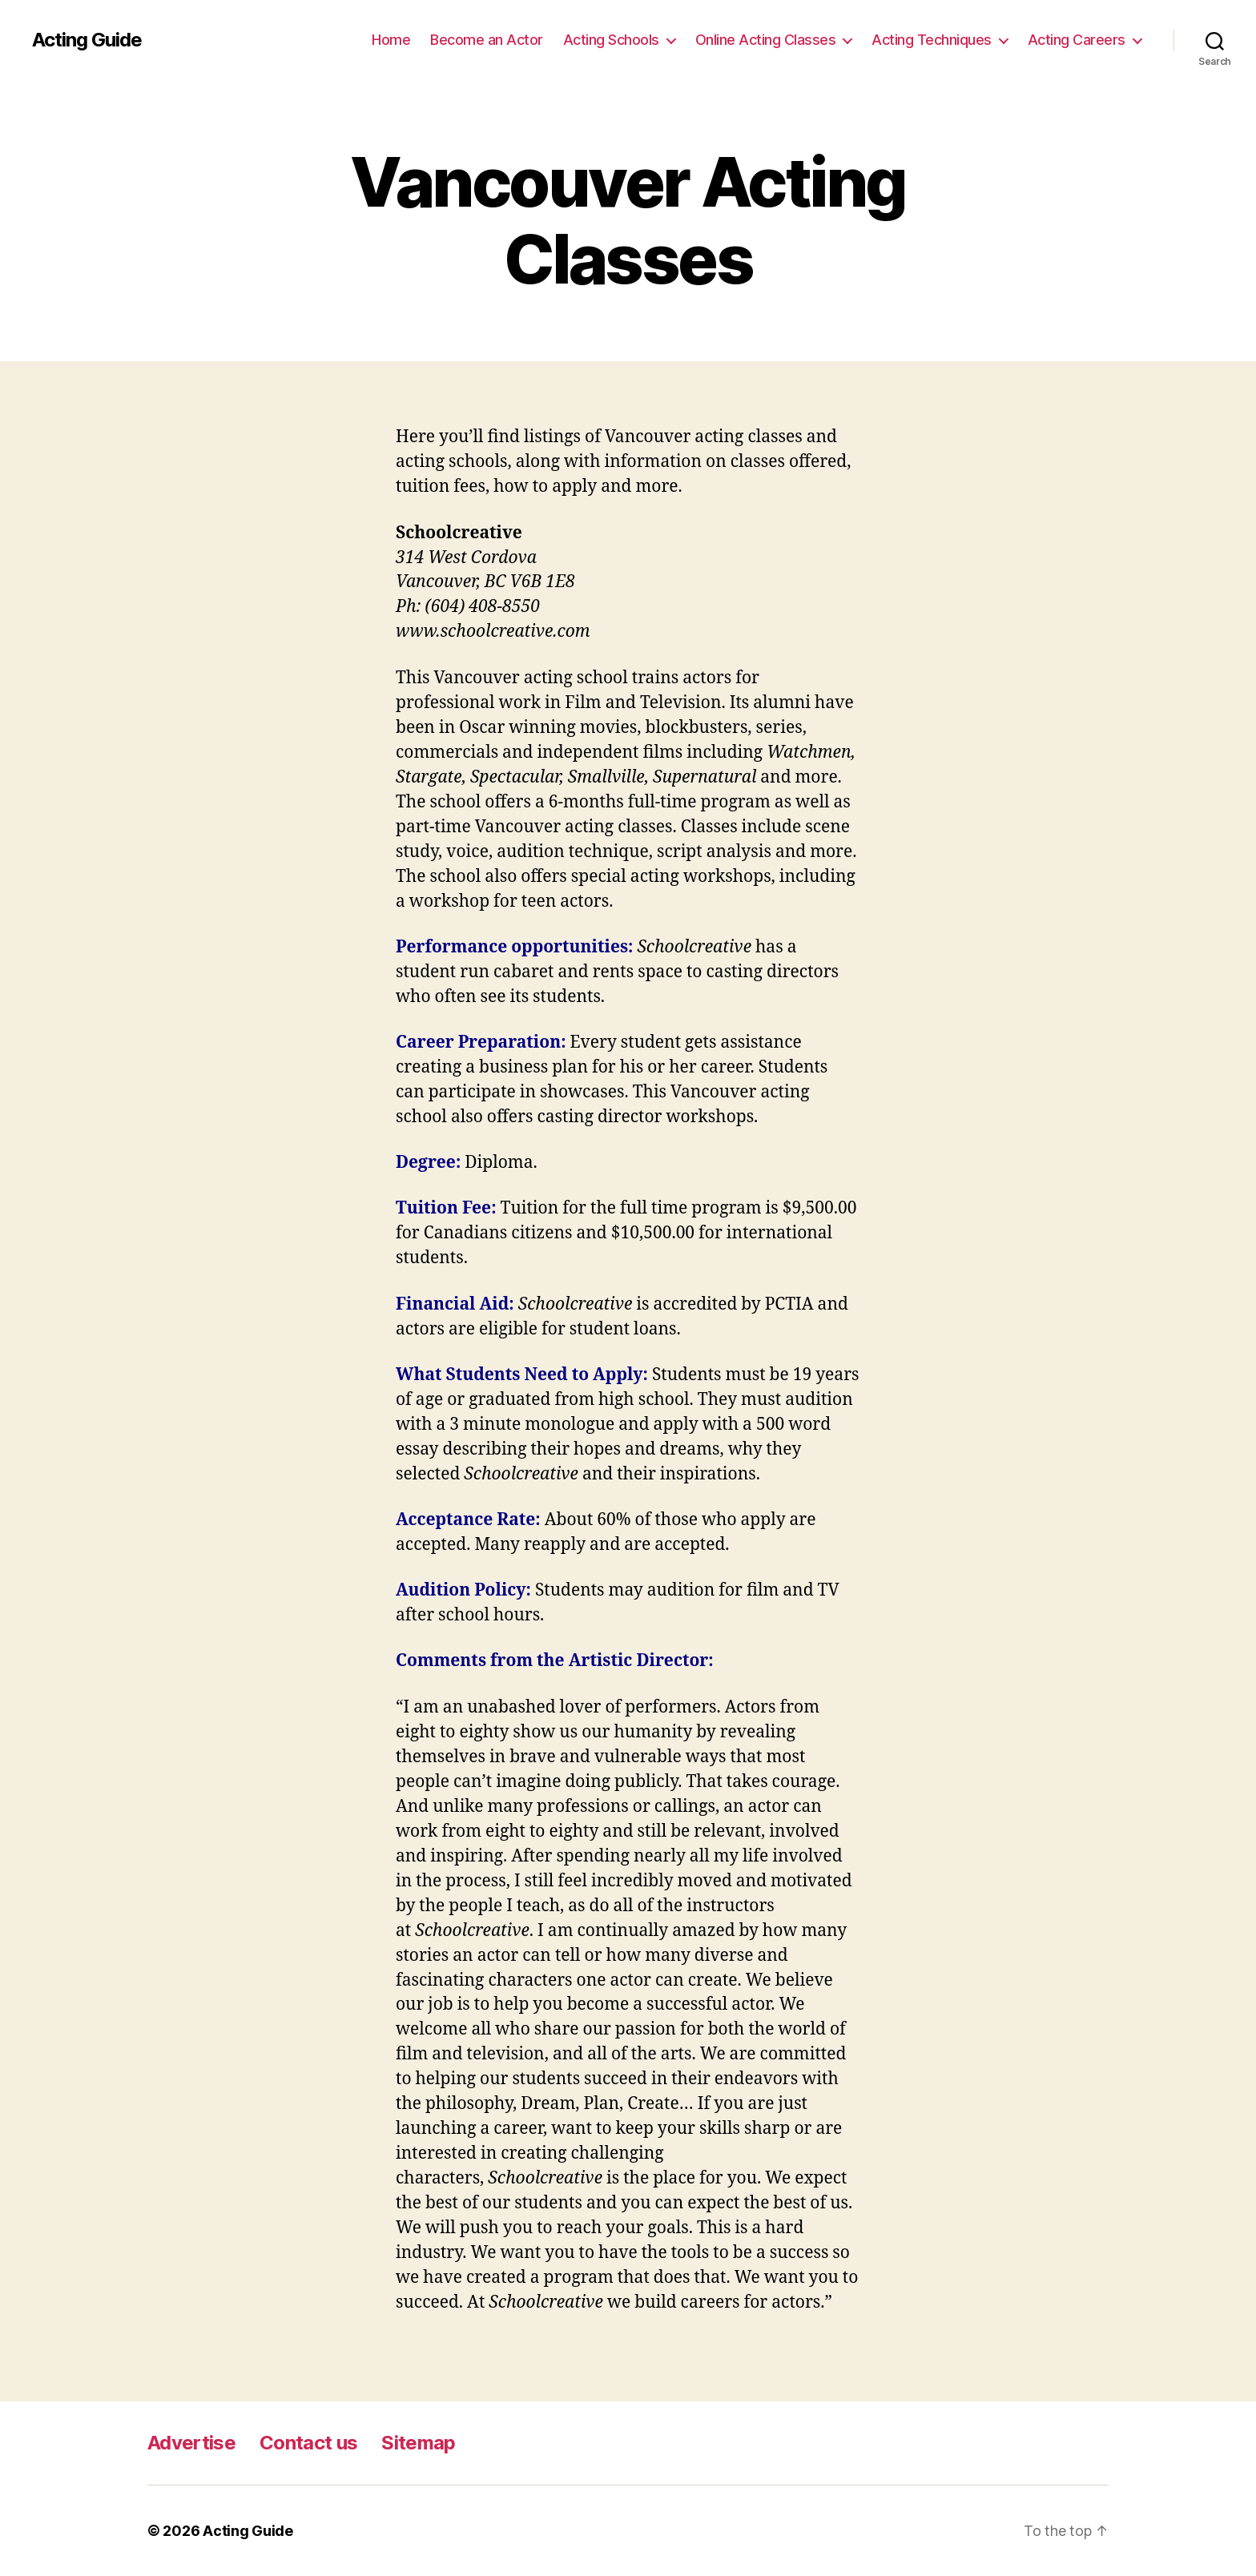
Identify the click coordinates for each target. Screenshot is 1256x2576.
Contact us (308, 2442)
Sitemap (418, 2442)
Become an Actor (486, 39)
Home (391, 39)
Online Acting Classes (765, 39)
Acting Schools (611, 39)
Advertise (191, 2442)
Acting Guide (87, 40)
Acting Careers (1076, 39)
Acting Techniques (932, 39)
